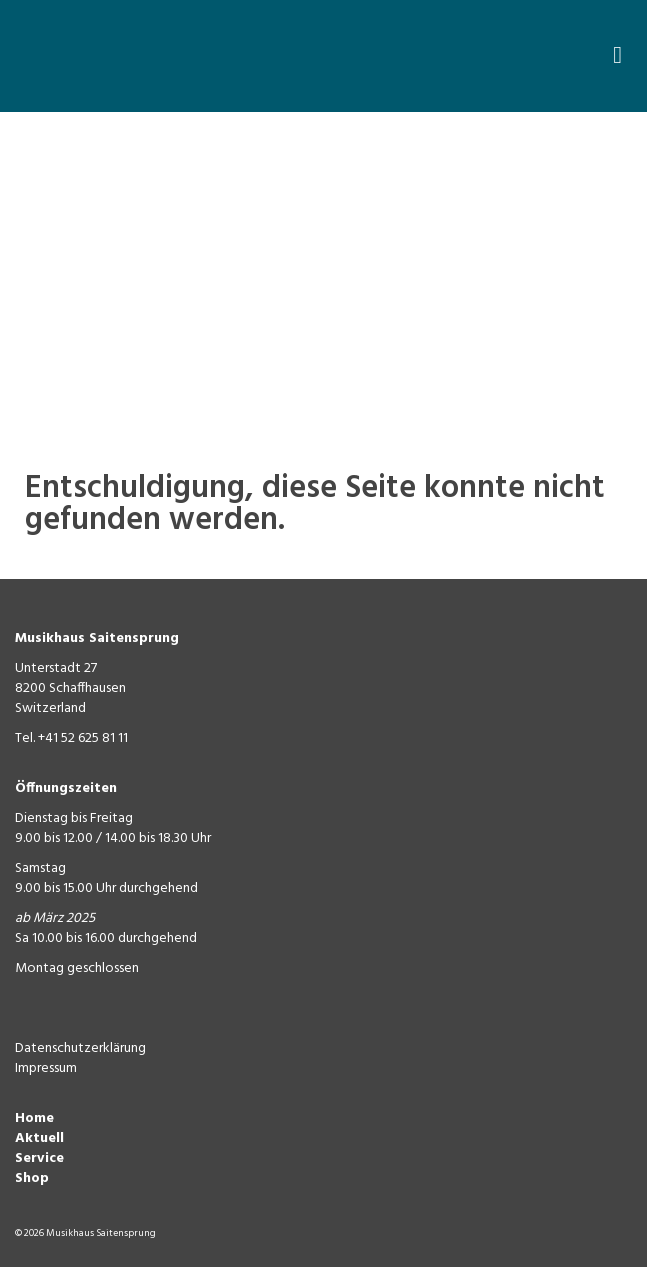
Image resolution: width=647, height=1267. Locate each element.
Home (34, 1118)
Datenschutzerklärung (80, 1048)
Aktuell (39, 1138)
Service (39, 1158)
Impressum (46, 1068)
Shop (32, 1178)
